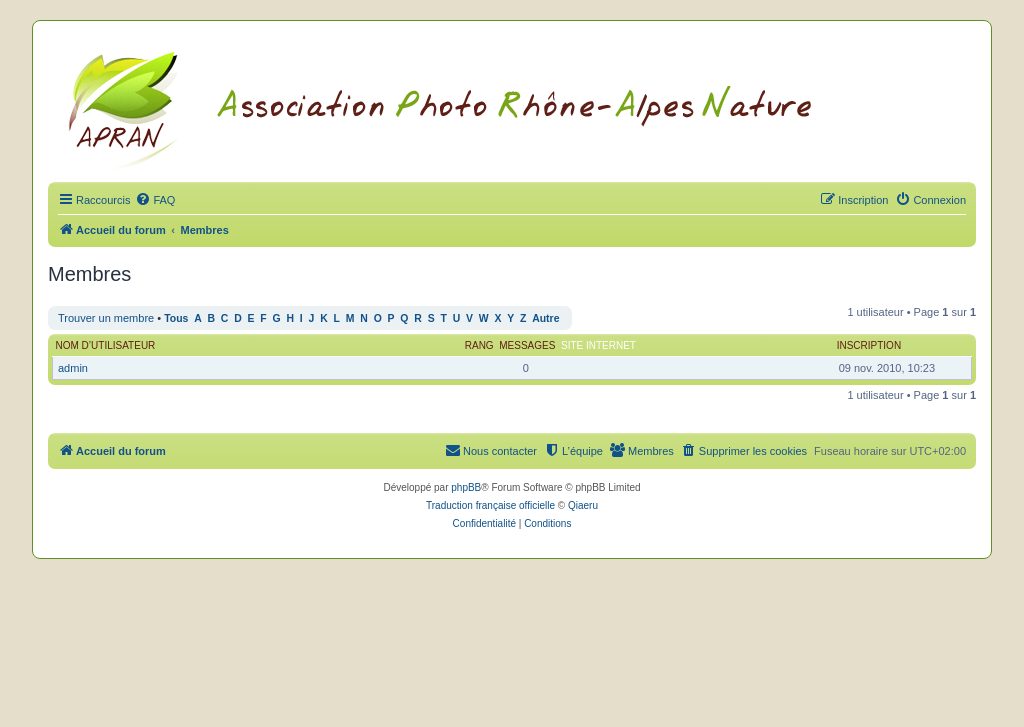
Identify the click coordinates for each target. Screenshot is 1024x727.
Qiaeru (583, 505)
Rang (479, 345)
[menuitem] (155, 200)
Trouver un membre (106, 318)
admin (73, 368)
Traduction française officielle (490, 505)
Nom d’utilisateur (106, 345)
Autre (545, 318)
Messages (527, 345)
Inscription (869, 345)
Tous (176, 318)
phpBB (466, 487)
